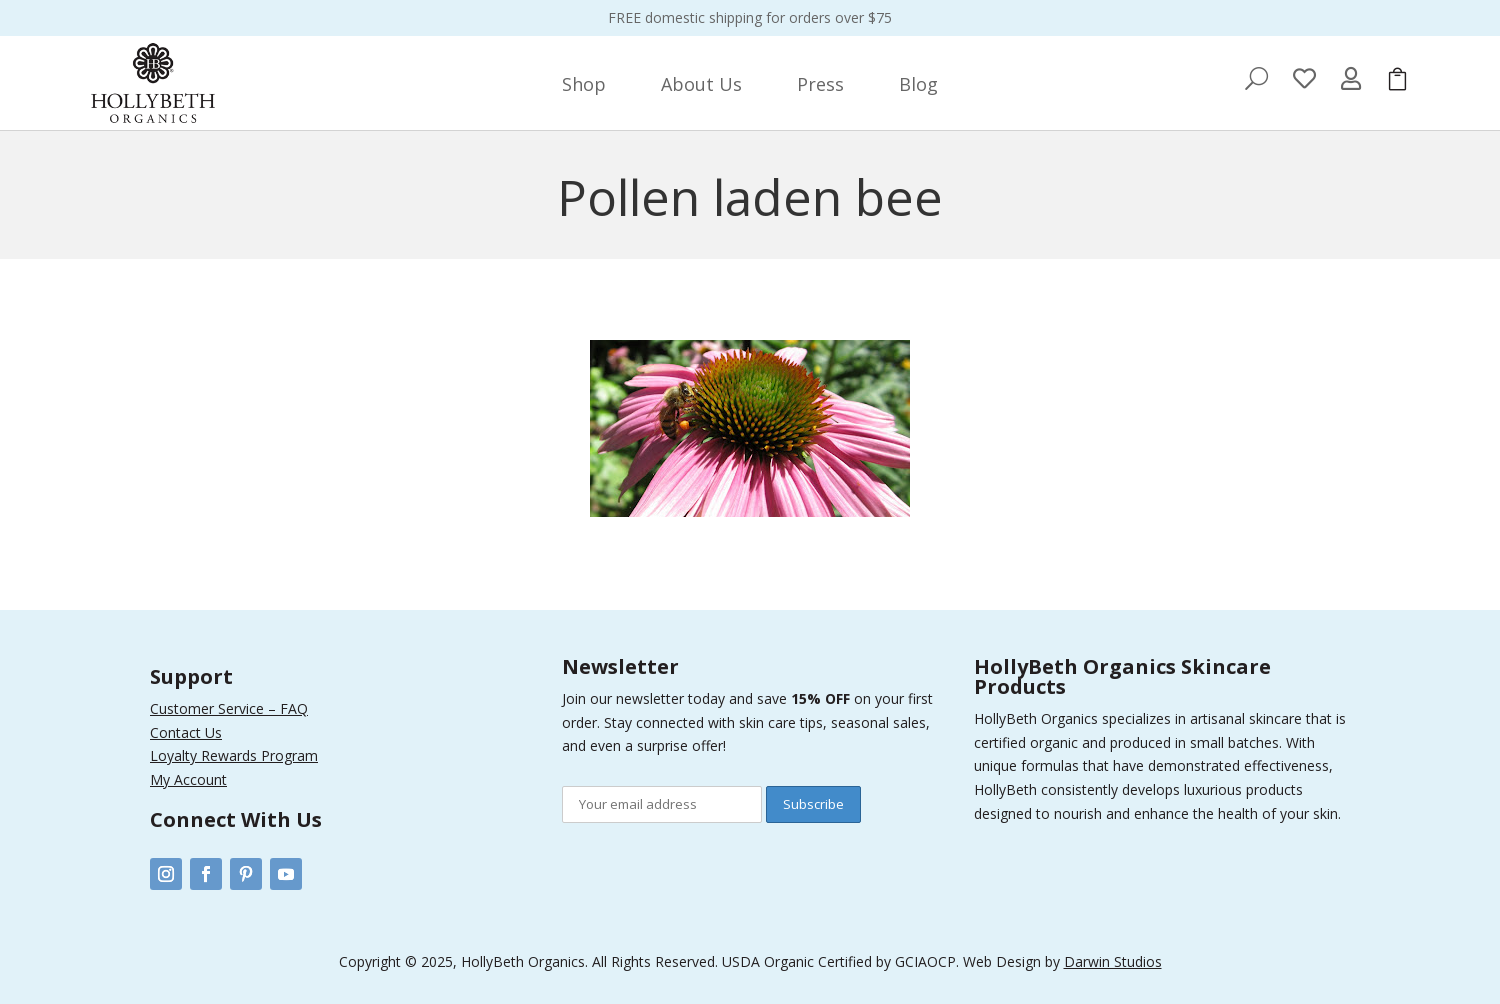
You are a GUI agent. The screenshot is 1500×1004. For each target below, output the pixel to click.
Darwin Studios (1113, 961)
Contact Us (186, 732)
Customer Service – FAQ (229, 708)
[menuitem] (584, 84)
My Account (188, 779)
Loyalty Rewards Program (234, 755)
